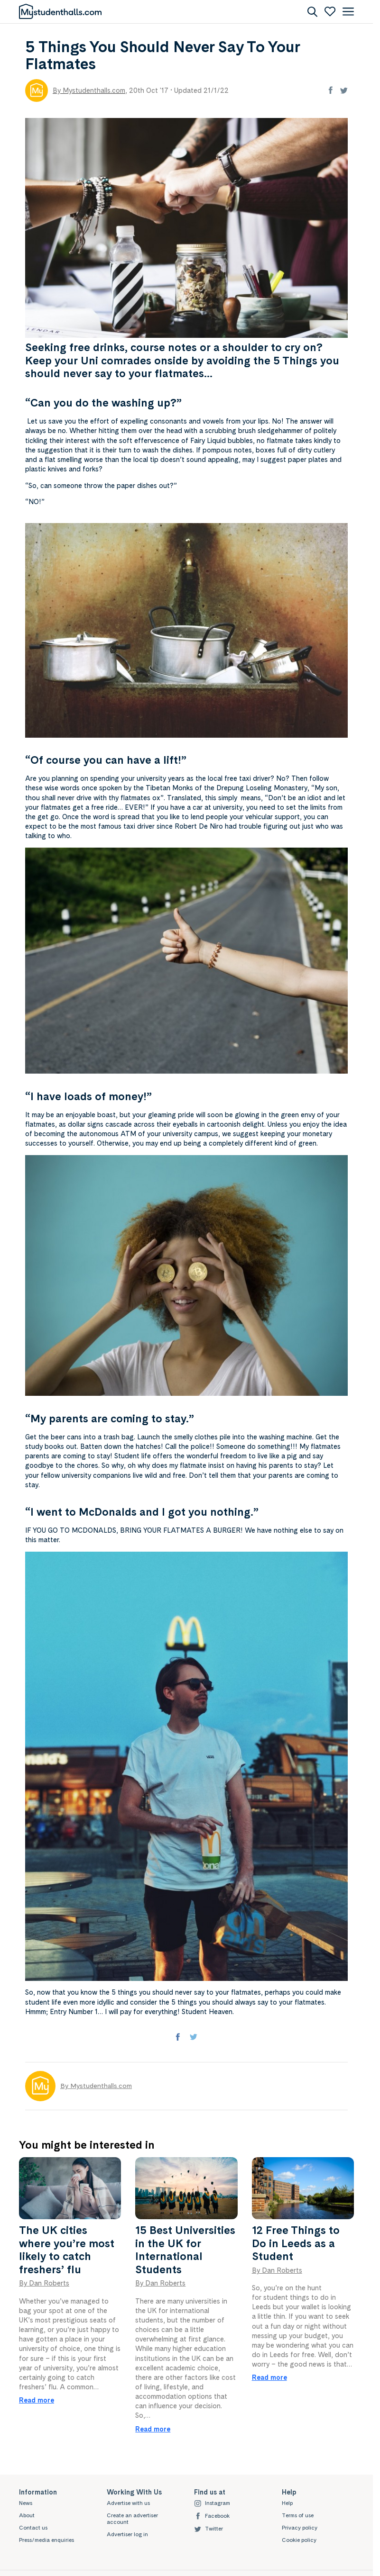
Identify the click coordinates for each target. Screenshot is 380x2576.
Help (287, 2503)
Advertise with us (128, 2503)
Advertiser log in (127, 2534)
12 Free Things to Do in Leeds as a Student (296, 2243)
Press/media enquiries (46, 2540)
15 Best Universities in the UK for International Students (185, 2249)
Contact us (33, 2527)
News (25, 2503)
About (27, 2515)
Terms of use (298, 2515)
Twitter (208, 2528)
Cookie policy (299, 2540)
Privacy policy (299, 2527)
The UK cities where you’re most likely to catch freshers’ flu (66, 2249)
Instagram (212, 2503)
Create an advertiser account (132, 2518)
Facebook (212, 2516)
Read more (36, 2400)
